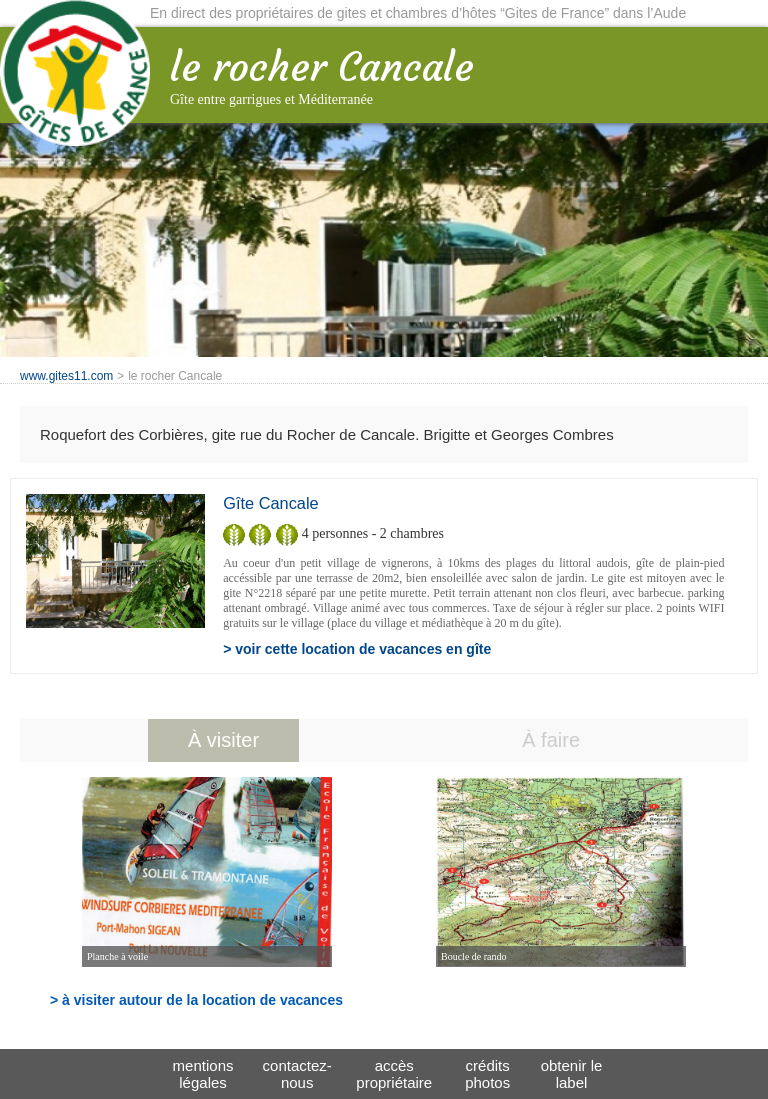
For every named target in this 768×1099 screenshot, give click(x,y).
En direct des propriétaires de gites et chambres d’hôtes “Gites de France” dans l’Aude (418, 13)
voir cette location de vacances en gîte (363, 649)
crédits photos (487, 1074)
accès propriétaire (394, 1074)
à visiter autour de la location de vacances (202, 1000)
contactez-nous (297, 1074)
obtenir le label (572, 1074)
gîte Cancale (271, 503)
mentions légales (203, 1074)
